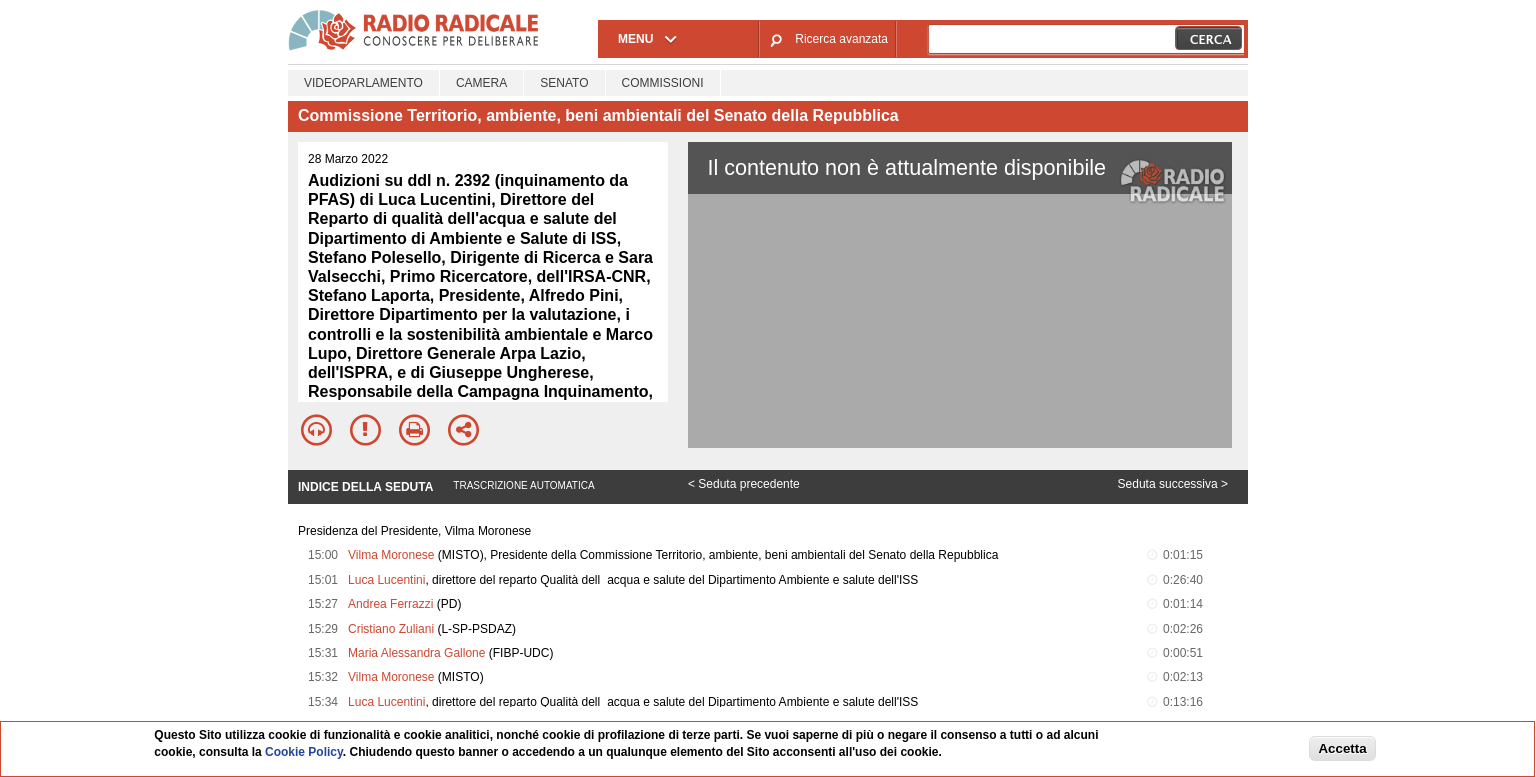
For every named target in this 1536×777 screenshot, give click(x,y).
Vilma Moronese (391, 555)
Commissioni (663, 83)
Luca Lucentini (386, 580)
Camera (481, 83)
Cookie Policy (304, 752)
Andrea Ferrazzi (390, 604)
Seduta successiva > (1173, 484)
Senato (564, 83)
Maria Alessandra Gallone (416, 653)
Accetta (1342, 748)
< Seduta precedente (744, 484)
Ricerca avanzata (841, 39)
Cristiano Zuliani (391, 629)
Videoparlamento (363, 83)
